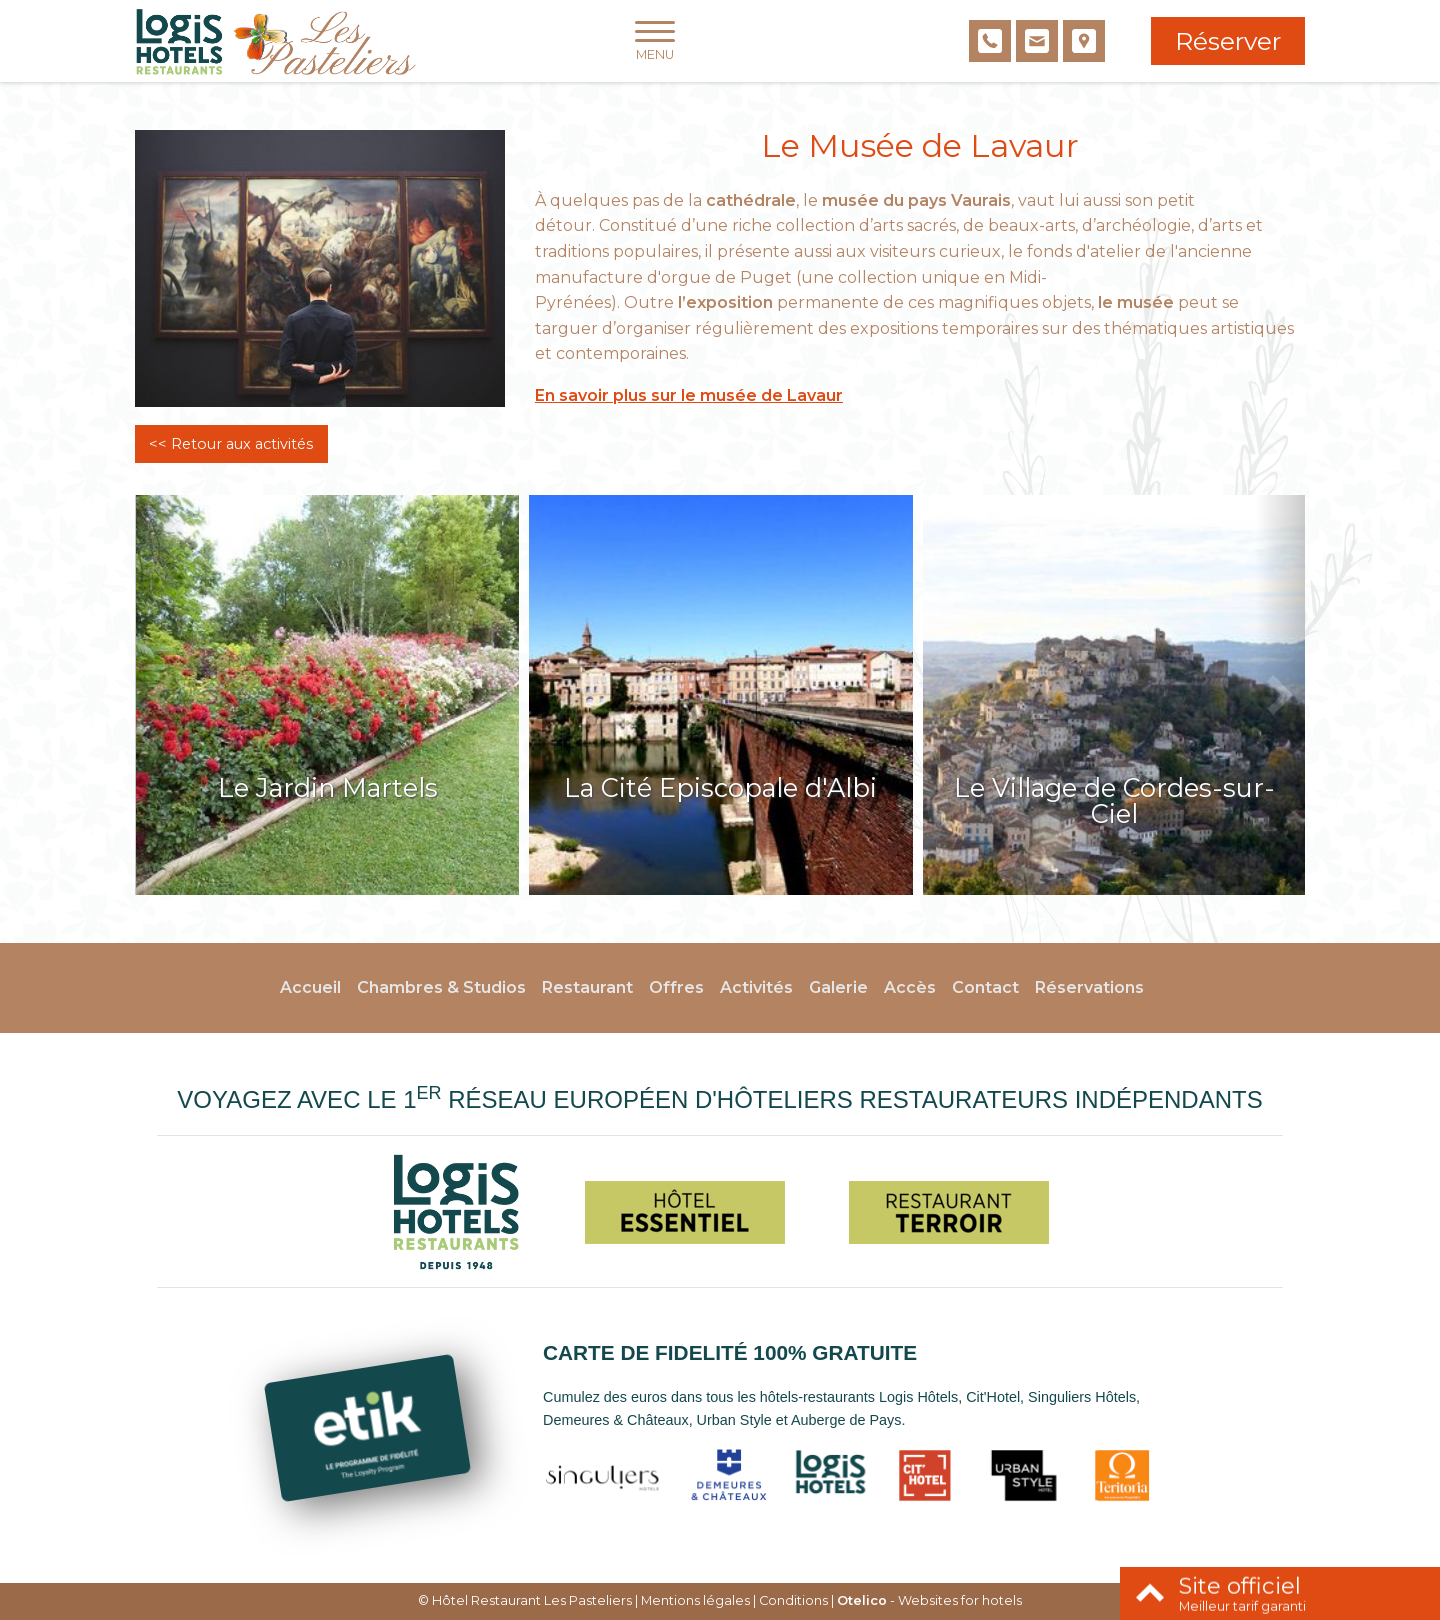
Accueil (310, 987)
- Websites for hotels (929, 1600)
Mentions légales (695, 1600)
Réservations (1089, 987)
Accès (910, 987)
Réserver (1228, 41)
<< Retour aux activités (231, 444)
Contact (985, 987)
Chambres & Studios (441, 987)
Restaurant (587, 987)
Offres (676, 987)
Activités (756, 987)
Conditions (793, 1600)
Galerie (838, 987)
